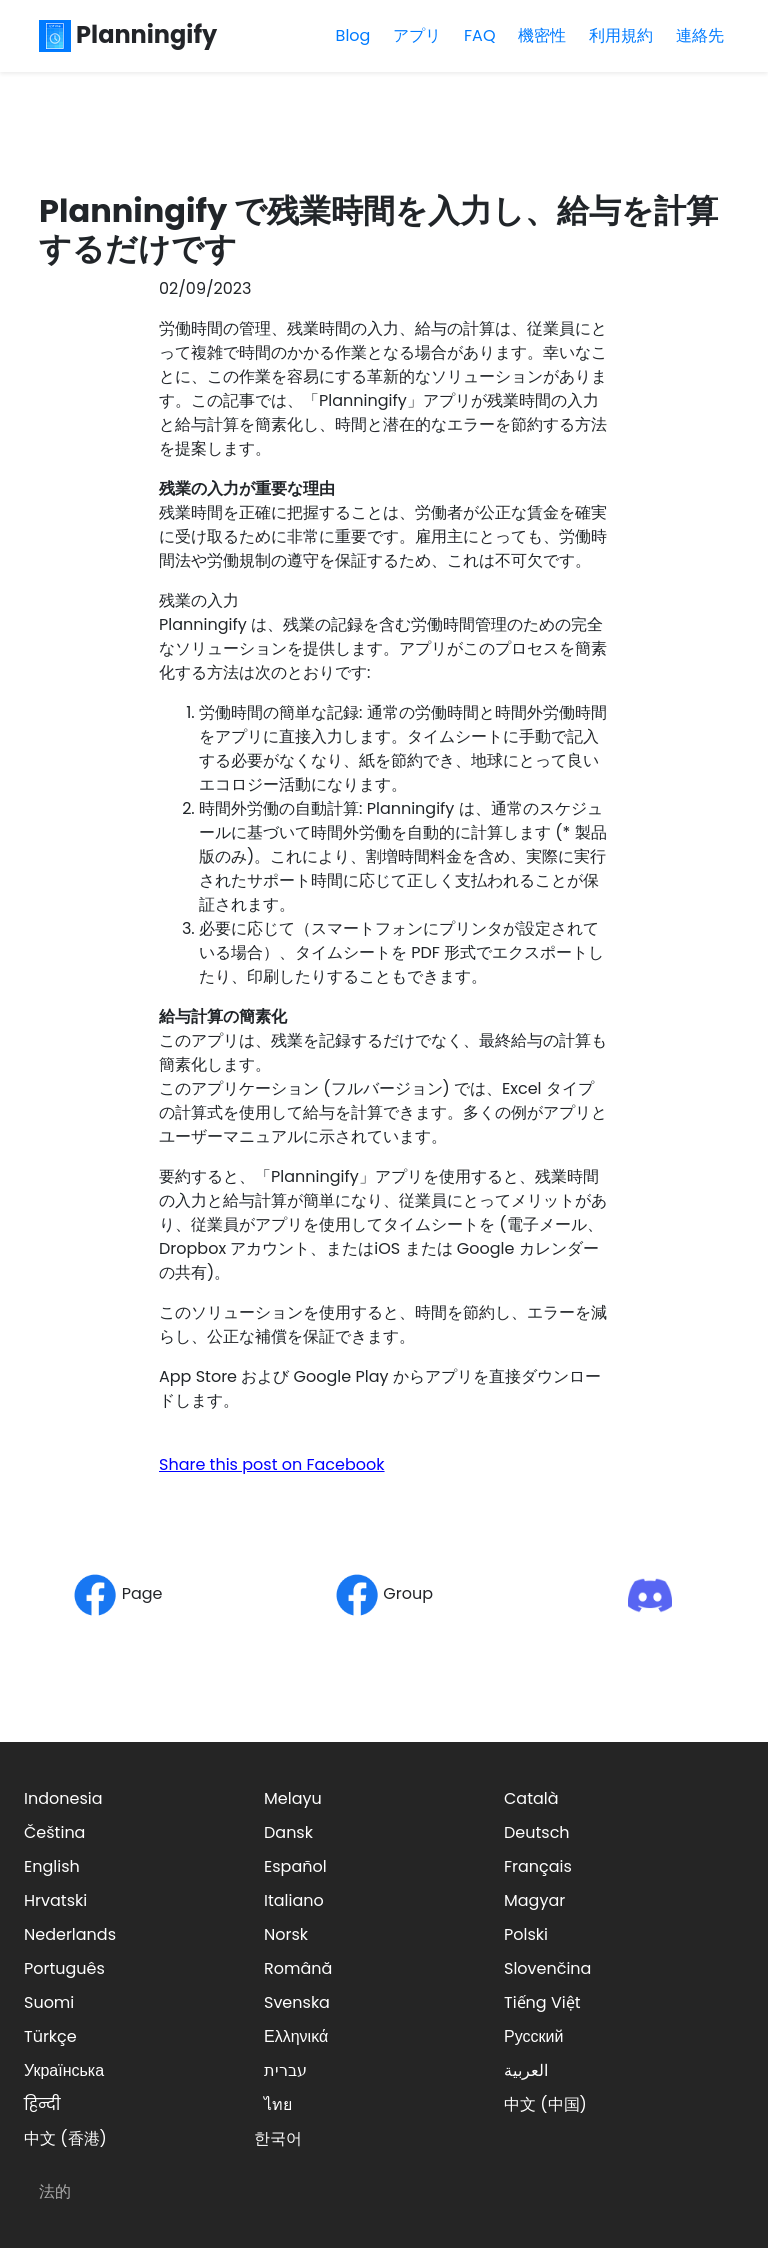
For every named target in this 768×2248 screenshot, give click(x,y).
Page (117, 1593)
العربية (526, 2070)
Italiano (294, 1900)
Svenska (297, 2002)
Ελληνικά (296, 2036)
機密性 (542, 35)
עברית (285, 2070)
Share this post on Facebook (272, 1464)
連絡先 (700, 35)
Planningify (128, 34)
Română (298, 1968)
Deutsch (537, 1832)
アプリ (417, 35)
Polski (526, 1934)
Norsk (286, 1934)
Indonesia (63, 1798)
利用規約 (621, 35)
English (52, 1866)
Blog (353, 35)
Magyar (534, 1900)
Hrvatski (55, 1900)
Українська (64, 2070)
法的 (55, 2191)
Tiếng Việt (542, 2002)
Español (295, 1866)
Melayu (293, 1798)
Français (538, 1866)
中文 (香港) (65, 2138)
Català (531, 1798)
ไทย (278, 2104)
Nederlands (70, 1934)
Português (64, 1968)
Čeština (54, 1832)
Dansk (288, 1832)
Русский (533, 2036)
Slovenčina (547, 1968)
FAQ (479, 35)
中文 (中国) (545, 2104)
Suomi (49, 2002)
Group (384, 1593)
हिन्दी (42, 2104)
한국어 (278, 2138)
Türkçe (50, 2036)
